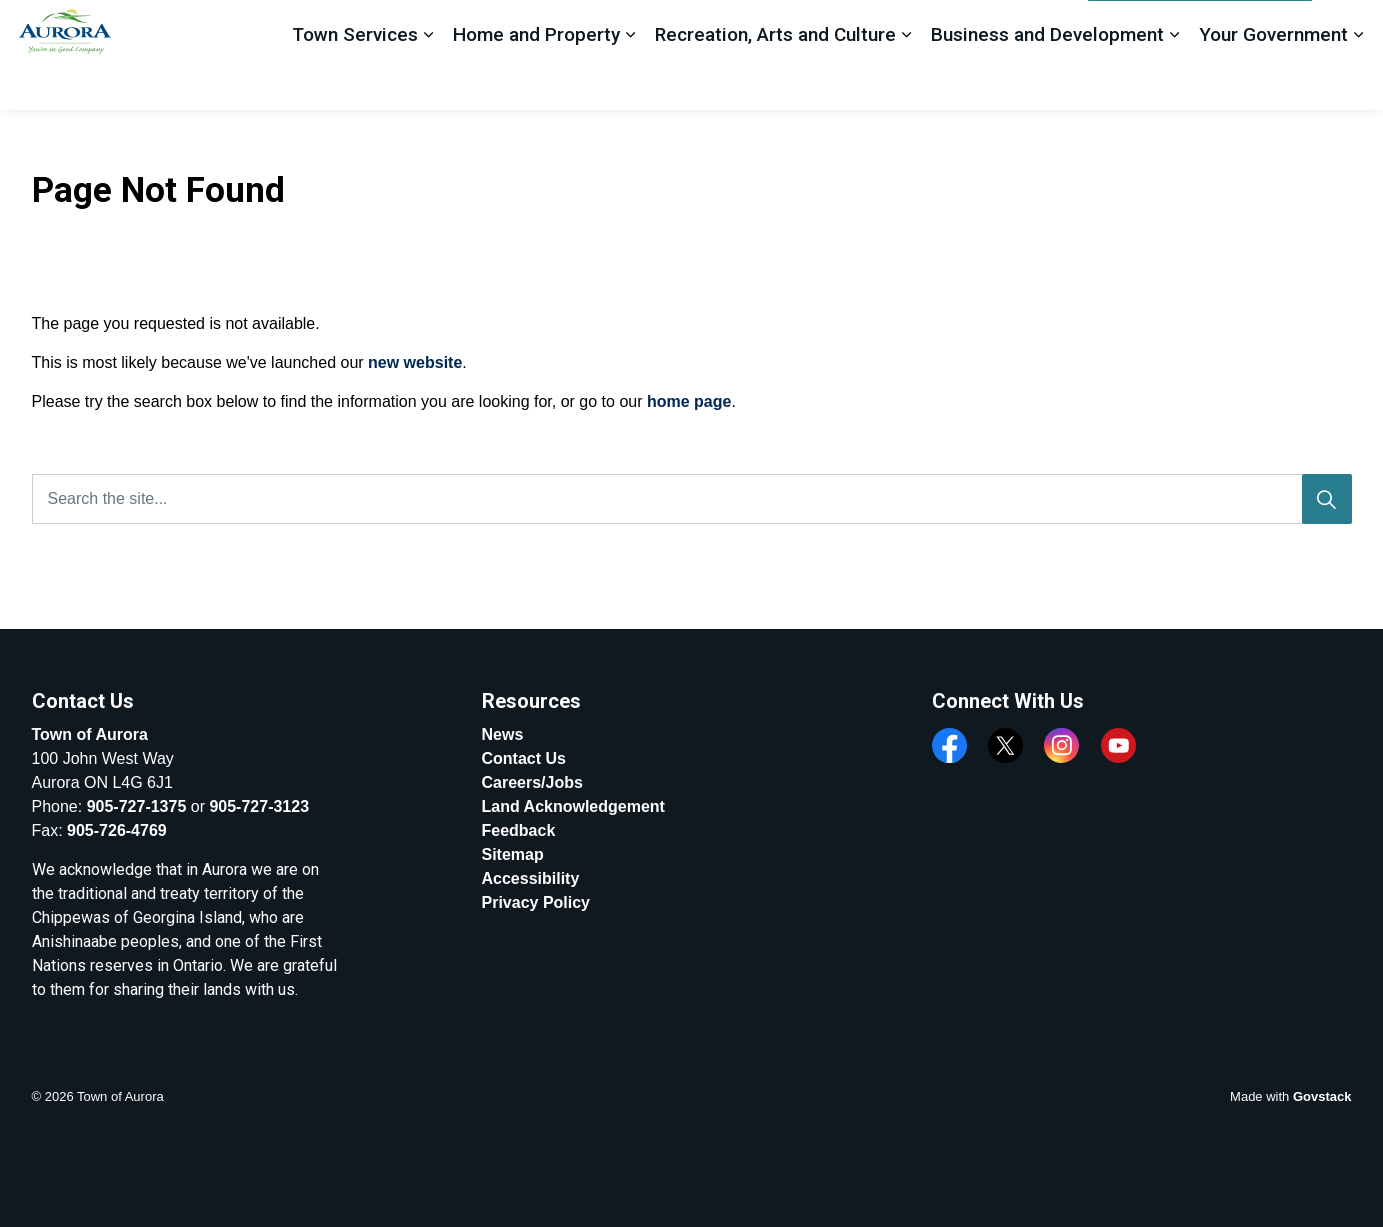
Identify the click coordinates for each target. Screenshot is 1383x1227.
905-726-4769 (117, 830)
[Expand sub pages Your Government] (1358, 82)
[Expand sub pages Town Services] (428, 82)
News (503, 734)
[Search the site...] (692, 499)
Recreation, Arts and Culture (775, 81)
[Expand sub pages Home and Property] (630, 82)
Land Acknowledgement (573, 806)
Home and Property (536, 81)
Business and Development (1047, 81)
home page (689, 401)
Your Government (1273, 81)
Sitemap (513, 854)
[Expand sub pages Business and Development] (1174, 82)
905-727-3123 (259, 806)
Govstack (1322, 1096)
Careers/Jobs (532, 782)
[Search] (1327, 499)
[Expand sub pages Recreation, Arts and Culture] (906, 82)
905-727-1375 (137, 806)
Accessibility (531, 878)
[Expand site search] (1348, 27)
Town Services (355, 81)
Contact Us (524, 758)
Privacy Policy (536, 902)
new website (415, 362)
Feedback (1038, 27)
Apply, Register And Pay (1200, 28)
